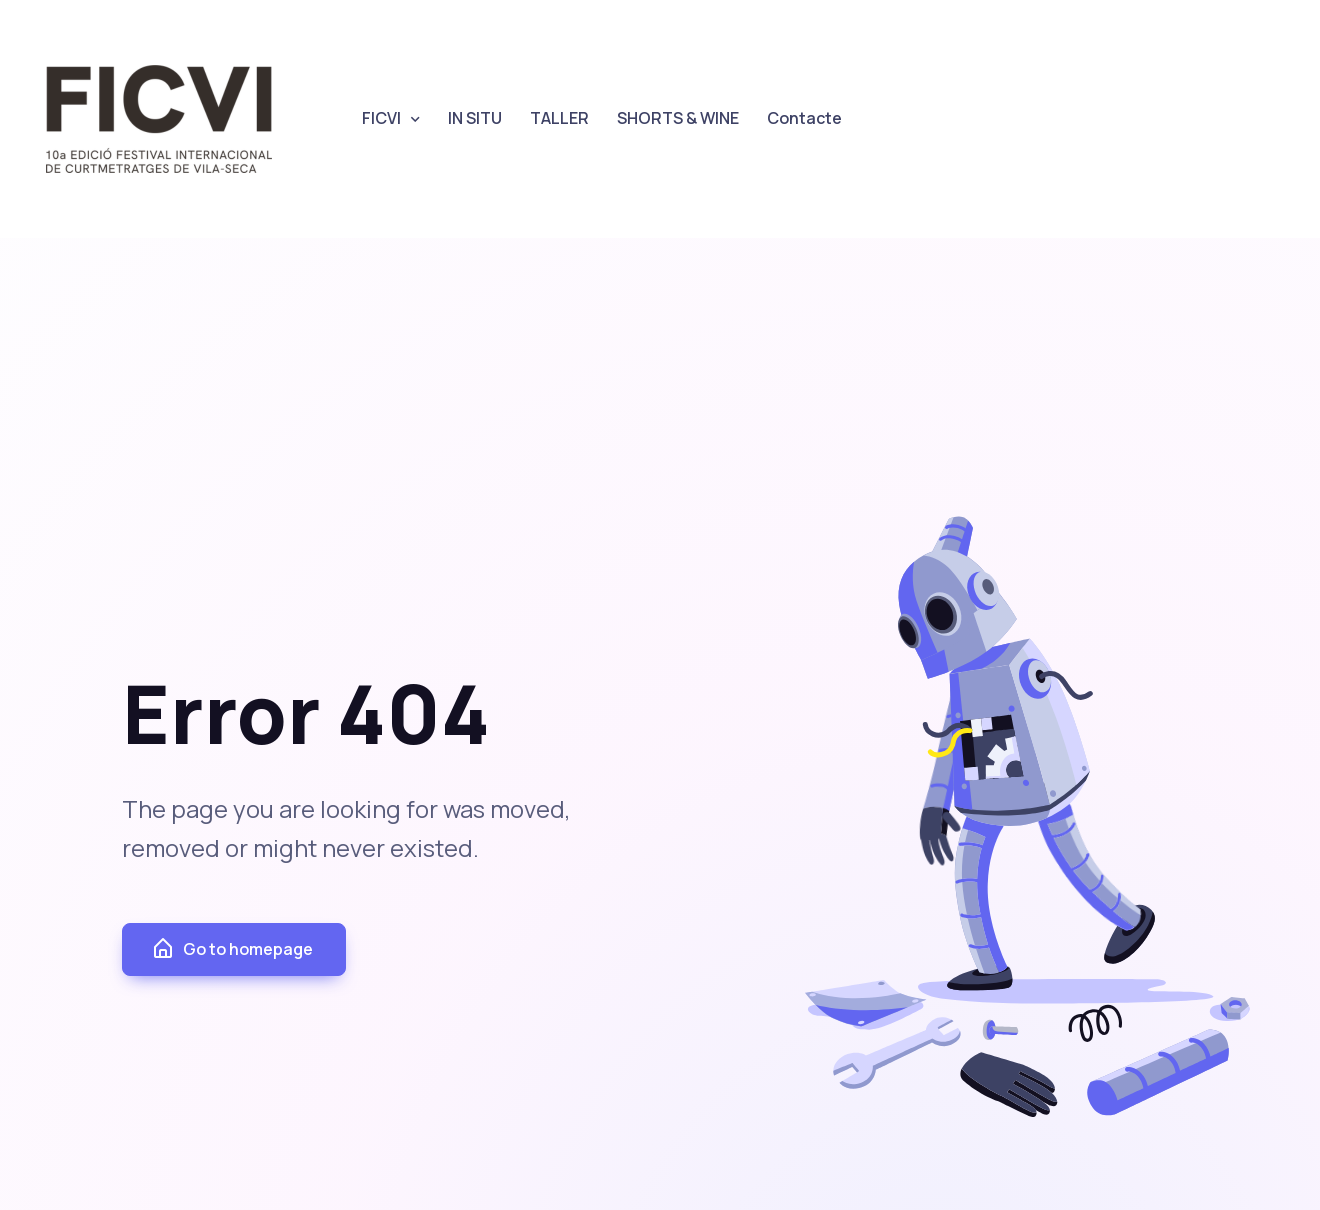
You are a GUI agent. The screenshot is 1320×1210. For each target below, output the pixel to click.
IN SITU (475, 118)
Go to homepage (232, 949)
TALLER (559, 118)
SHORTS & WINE (678, 118)
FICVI (381, 118)
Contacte (804, 118)
